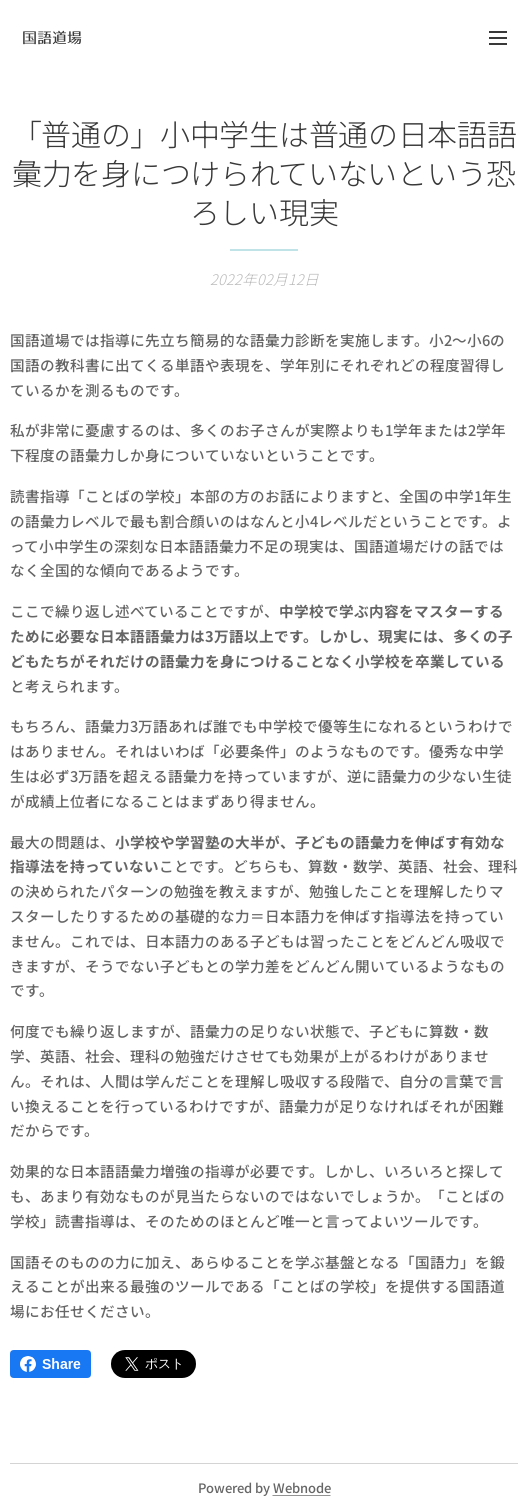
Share (50, 1364)
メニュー (498, 38)
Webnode (302, 1487)
